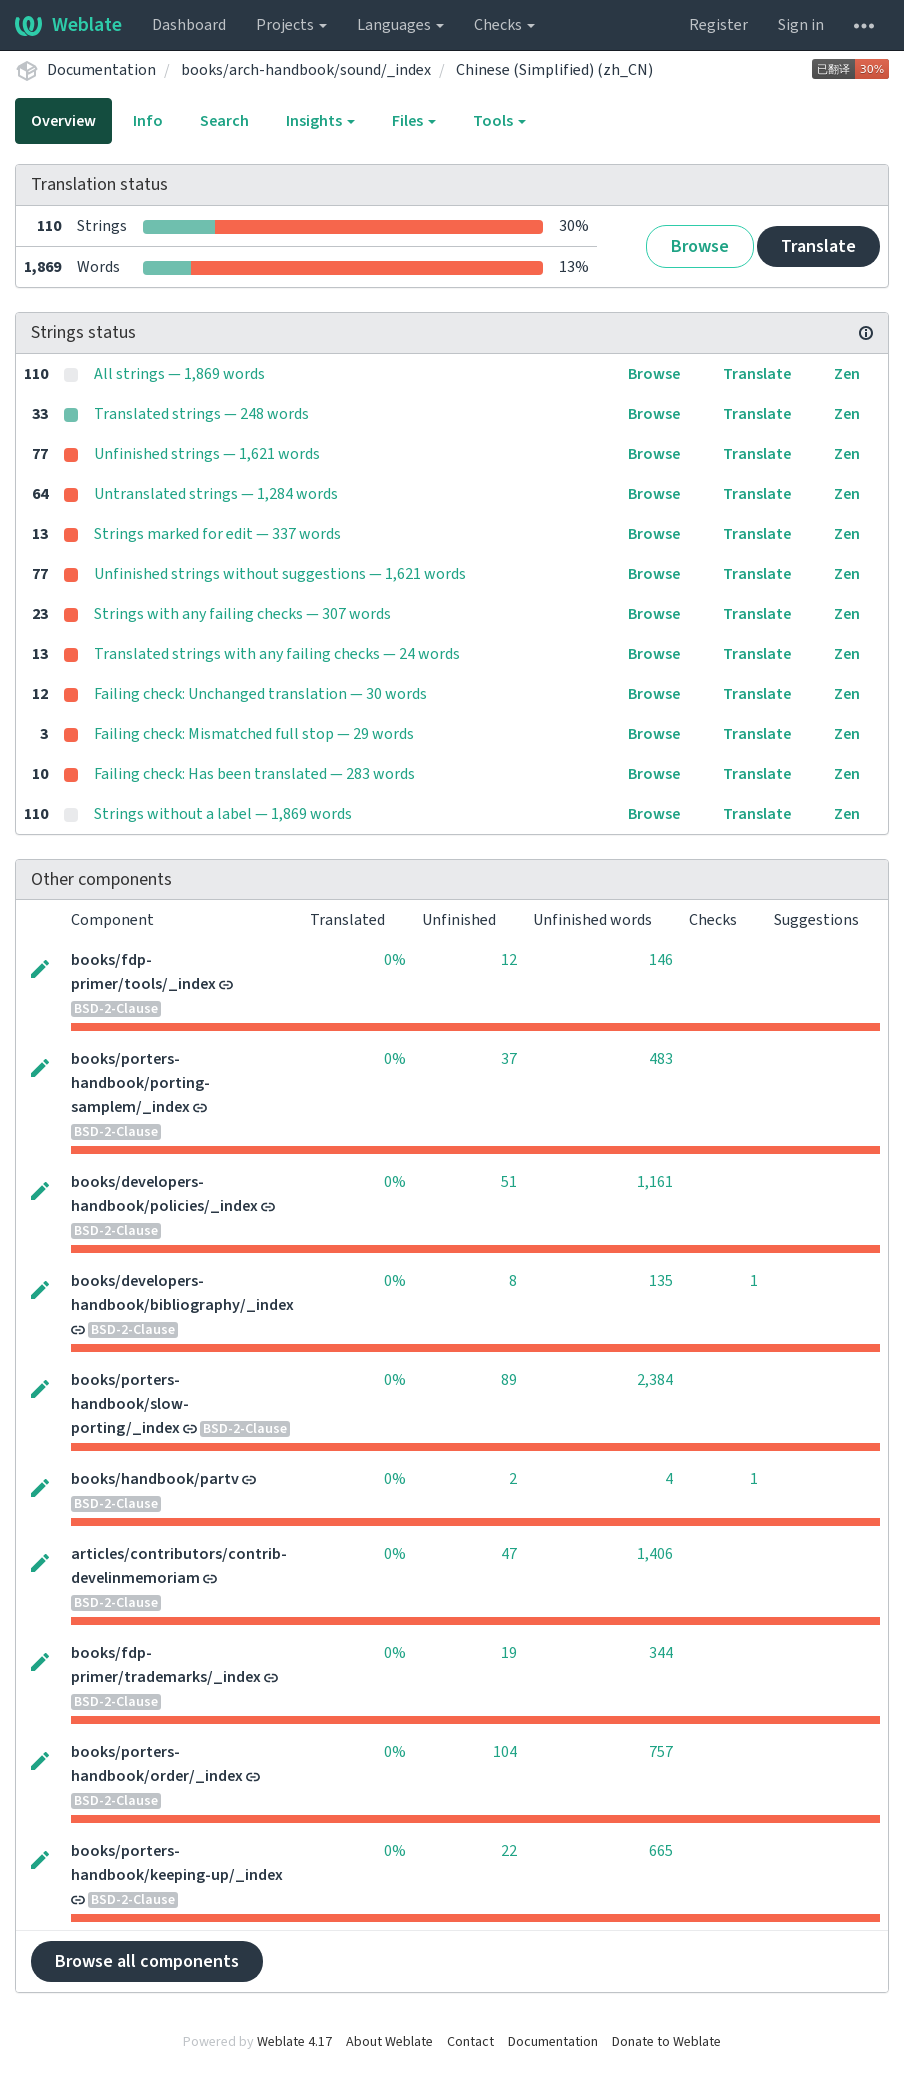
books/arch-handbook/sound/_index (306, 70)
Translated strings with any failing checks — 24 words (277, 654)
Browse (700, 246)
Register (718, 25)
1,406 (655, 1554)
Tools (499, 121)
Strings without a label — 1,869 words (223, 814)
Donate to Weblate (666, 2042)
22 (509, 1851)
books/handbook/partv (155, 1479)
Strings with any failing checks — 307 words (242, 614)
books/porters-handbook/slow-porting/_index (130, 1404)
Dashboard (189, 25)
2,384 (655, 1380)
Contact (470, 2042)
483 (661, 1059)
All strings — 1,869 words (179, 374)
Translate (818, 246)
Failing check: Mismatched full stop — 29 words (254, 734)
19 (509, 1653)
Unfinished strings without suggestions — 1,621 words (280, 574)
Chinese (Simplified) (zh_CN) (554, 70)
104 (505, 1752)
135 (661, 1281)
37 (509, 1059)
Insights (320, 121)
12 (509, 960)
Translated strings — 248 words (201, 414)
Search (224, 121)
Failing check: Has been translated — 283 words (254, 774)
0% (395, 960)
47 (509, 1554)
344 (661, 1653)
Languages (400, 25)
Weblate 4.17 (294, 2042)
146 (661, 960)
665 (661, 1851)
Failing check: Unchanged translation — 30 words (260, 694)
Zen (847, 374)
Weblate (68, 25)
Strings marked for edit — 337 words (217, 534)
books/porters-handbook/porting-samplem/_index (140, 1083)
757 (661, 1752)
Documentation (101, 70)
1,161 (655, 1182)
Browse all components (147, 1961)
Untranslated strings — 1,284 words (216, 494)
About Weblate (389, 2042)
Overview (63, 121)
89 (509, 1380)
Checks (504, 25)
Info (148, 121)
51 (509, 1182)
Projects (291, 25)
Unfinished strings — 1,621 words (207, 454)
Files (414, 121)
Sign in (801, 25)
